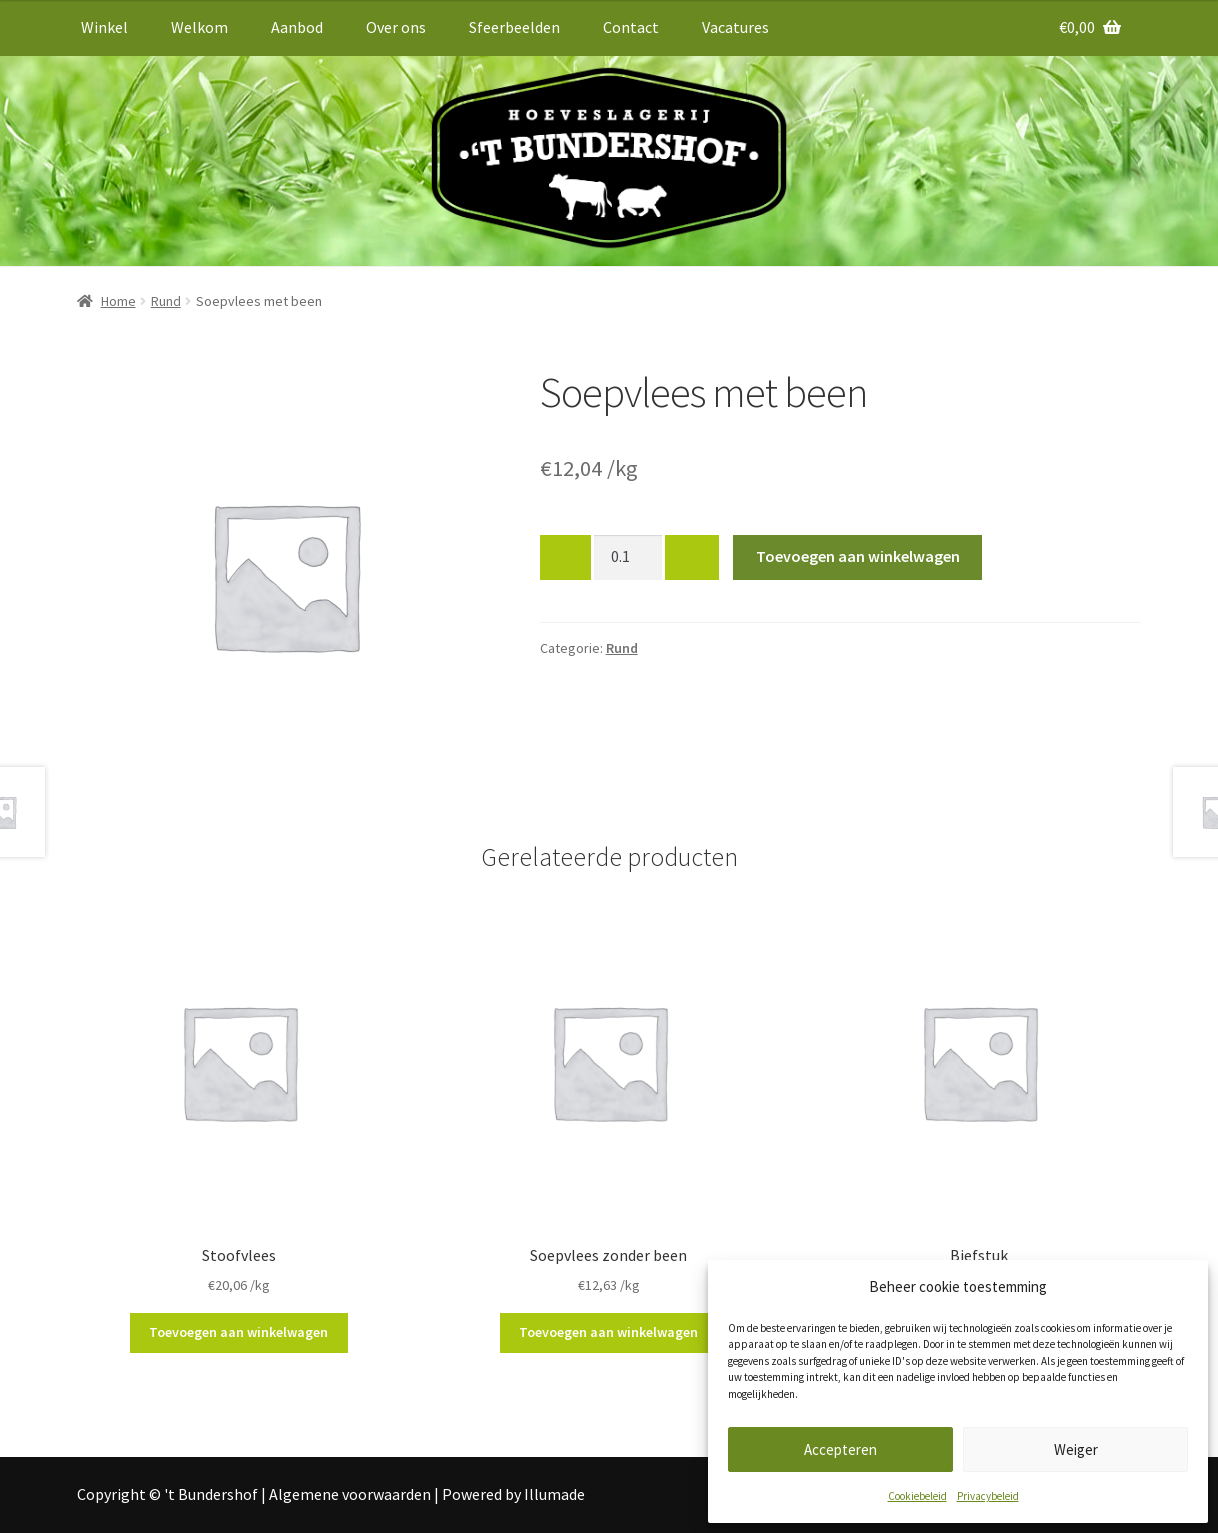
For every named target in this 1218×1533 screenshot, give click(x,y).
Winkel (104, 27)
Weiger (1076, 1449)
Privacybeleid (988, 1496)
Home (118, 301)
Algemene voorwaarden (350, 1494)
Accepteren (840, 1449)
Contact (631, 27)
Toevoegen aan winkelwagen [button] (238, 1332)
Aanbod (297, 27)
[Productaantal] (628, 558)
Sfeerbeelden (514, 27)
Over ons (396, 27)
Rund (166, 301)
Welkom (199, 27)
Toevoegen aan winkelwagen (858, 556)
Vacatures (735, 27)
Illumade (554, 1494)
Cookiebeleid (917, 1496)
